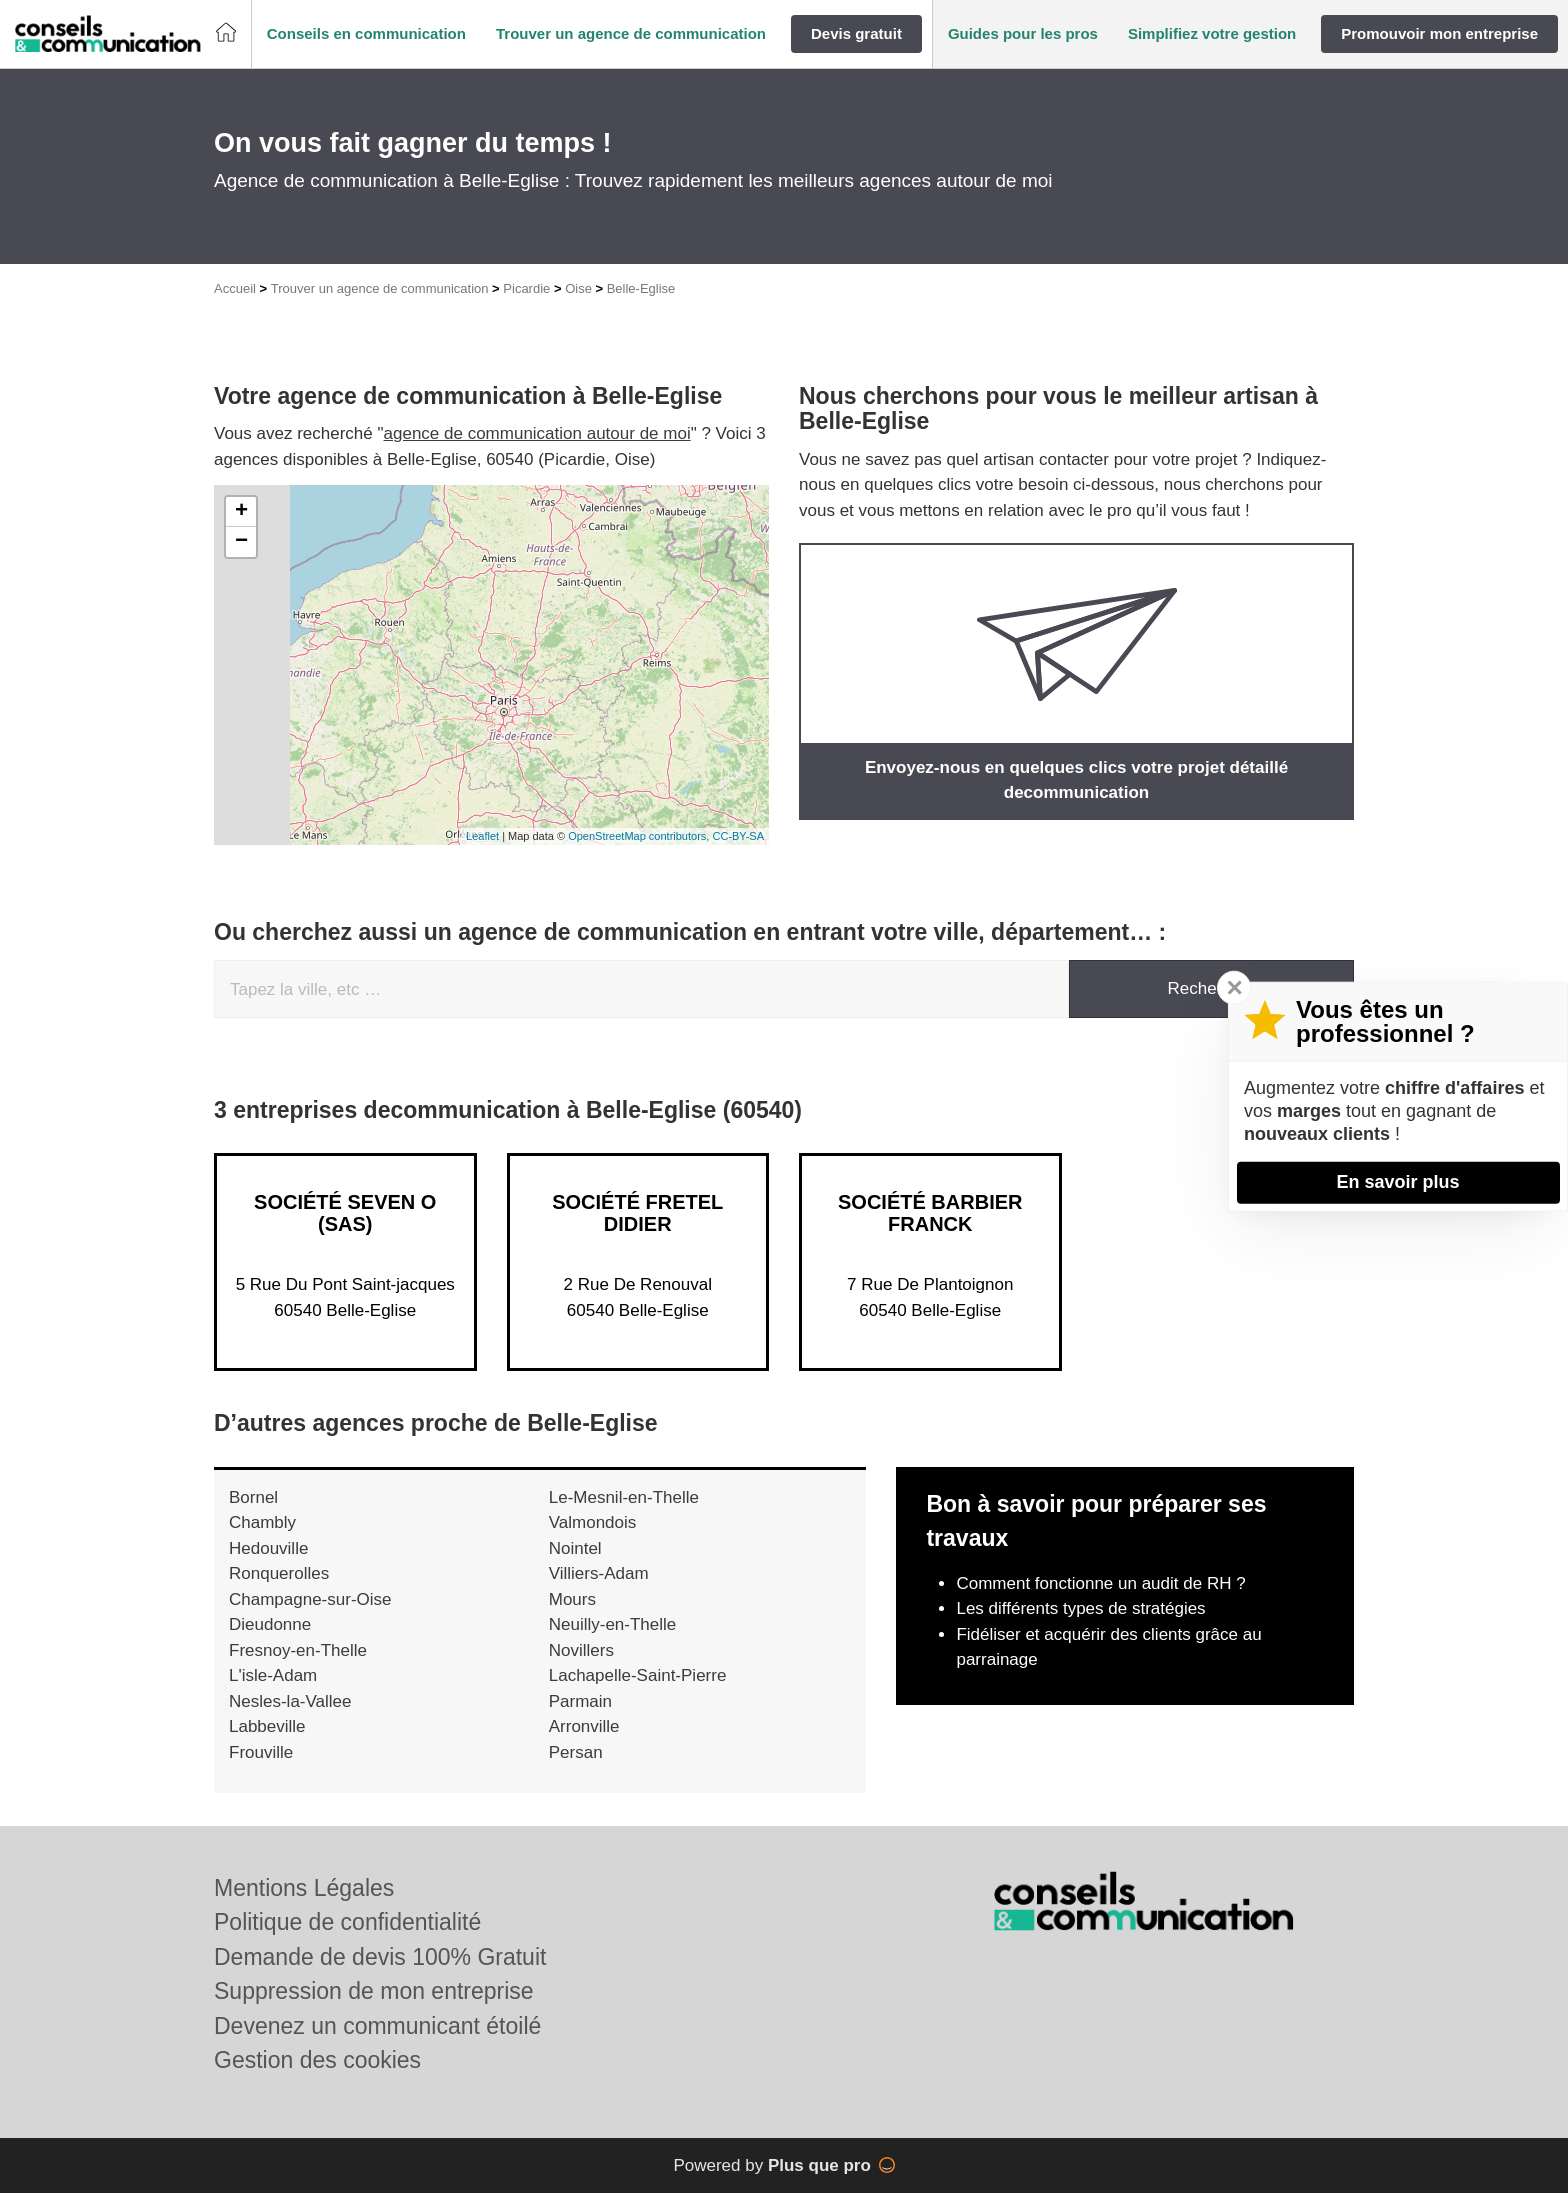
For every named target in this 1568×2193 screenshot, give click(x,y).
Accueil (235, 288)
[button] (366, 34)
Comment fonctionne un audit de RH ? (1100, 1583)
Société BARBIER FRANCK (930, 1213)
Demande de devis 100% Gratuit (380, 1957)
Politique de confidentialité (347, 1922)
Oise (578, 288)
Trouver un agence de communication (380, 288)
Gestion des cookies (317, 2060)
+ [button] (241, 512)
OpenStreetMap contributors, (640, 836)
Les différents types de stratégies (1080, 1608)
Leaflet (482, 836)
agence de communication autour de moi (537, 433)
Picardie (526, 288)
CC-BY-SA (738, 836)
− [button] (241, 542)
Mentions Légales (304, 1888)
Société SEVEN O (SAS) (345, 1213)
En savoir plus (1397, 1182)
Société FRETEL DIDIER (637, 1213)
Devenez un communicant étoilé (377, 2026)
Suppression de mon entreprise (374, 1991)
